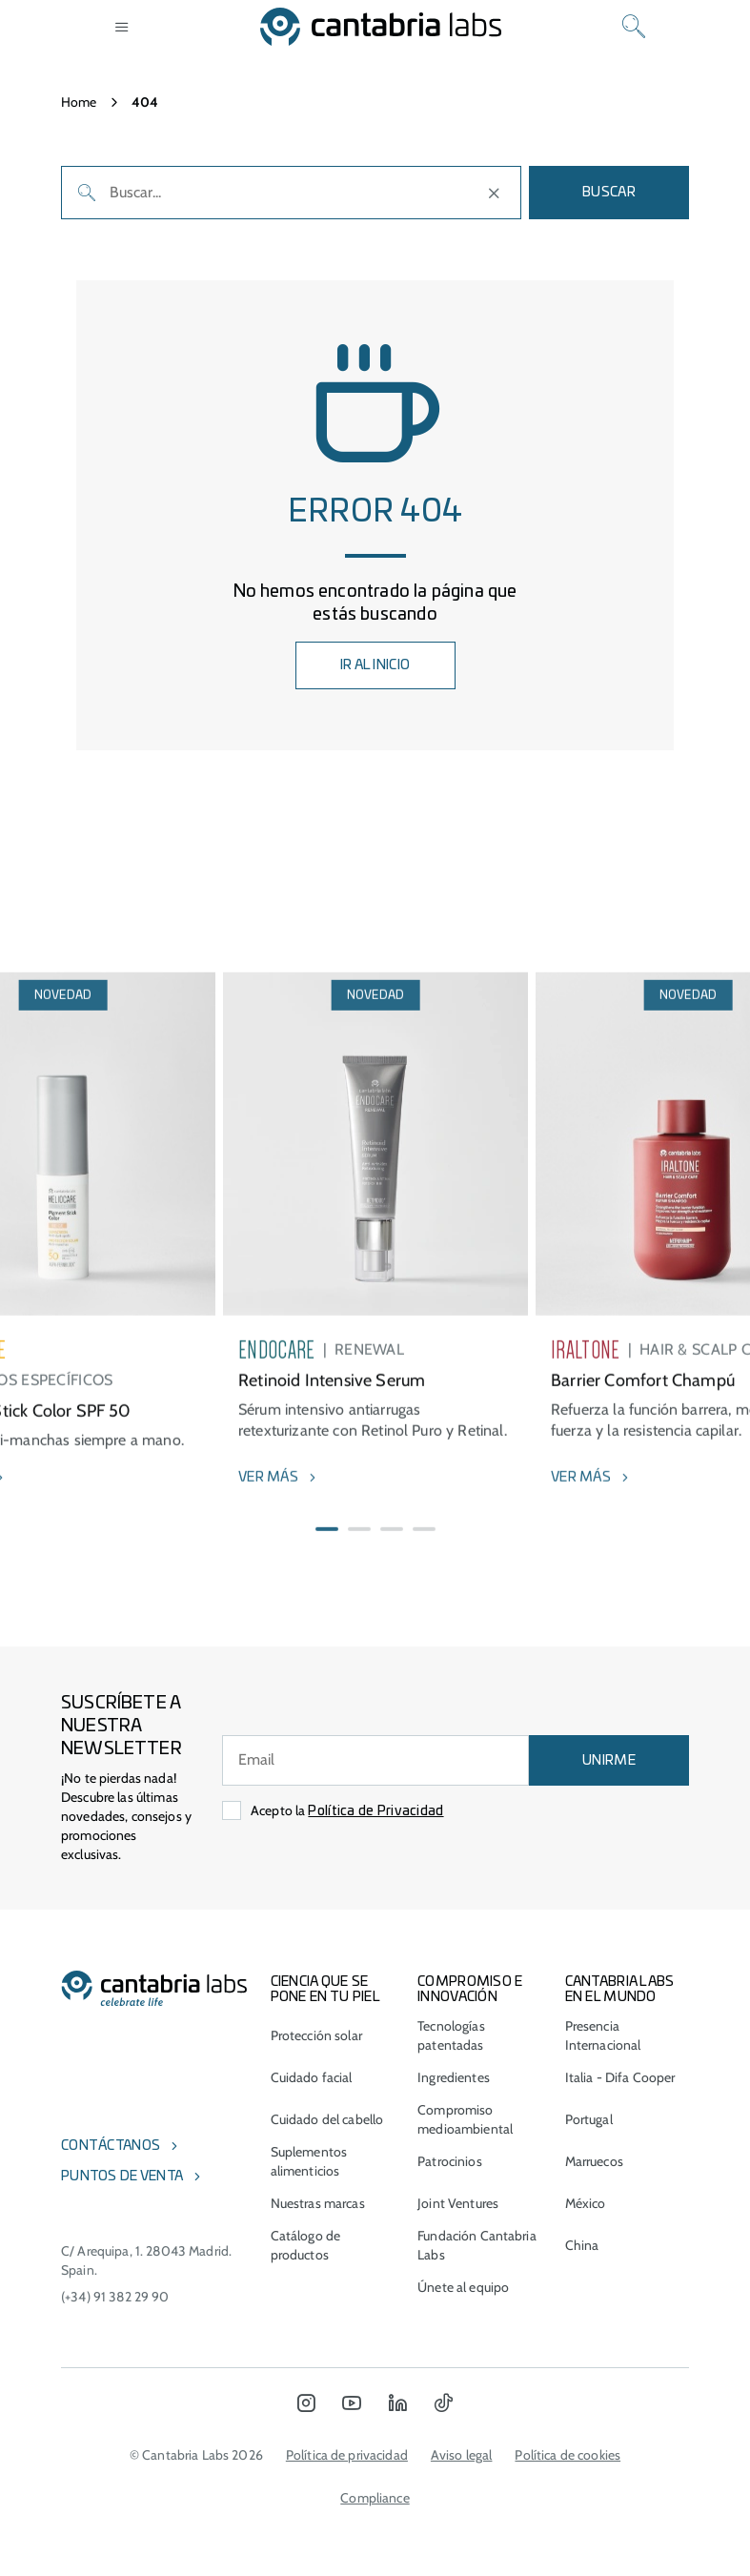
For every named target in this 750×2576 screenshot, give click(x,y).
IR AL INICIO (375, 665)
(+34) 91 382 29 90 (115, 2296)
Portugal (589, 2119)
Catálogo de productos (306, 2245)
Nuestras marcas (318, 2203)
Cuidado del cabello (327, 2119)
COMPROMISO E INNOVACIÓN (469, 1989)
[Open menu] (122, 26)
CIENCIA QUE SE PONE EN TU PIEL (325, 1989)
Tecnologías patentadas (451, 2035)
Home (79, 102)
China (582, 2245)
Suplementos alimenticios (309, 2161)
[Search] (634, 27)
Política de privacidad (347, 2455)
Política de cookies (567, 2455)
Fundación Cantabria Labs (477, 2245)
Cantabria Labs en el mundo (620, 1989)
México (585, 2203)
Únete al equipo (463, 2287)
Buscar (609, 192)
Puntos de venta (122, 2176)
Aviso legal (462, 2455)
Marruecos (594, 2161)
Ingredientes (453, 2077)
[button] (326, 1577)
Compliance (374, 2497)
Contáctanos (110, 2146)
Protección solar (316, 2035)
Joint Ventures (457, 2203)
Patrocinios (449, 2161)
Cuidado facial (312, 2077)
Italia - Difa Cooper (620, 2077)
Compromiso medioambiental (465, 2119)
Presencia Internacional (603, 2035)
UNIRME (609, 1761)
